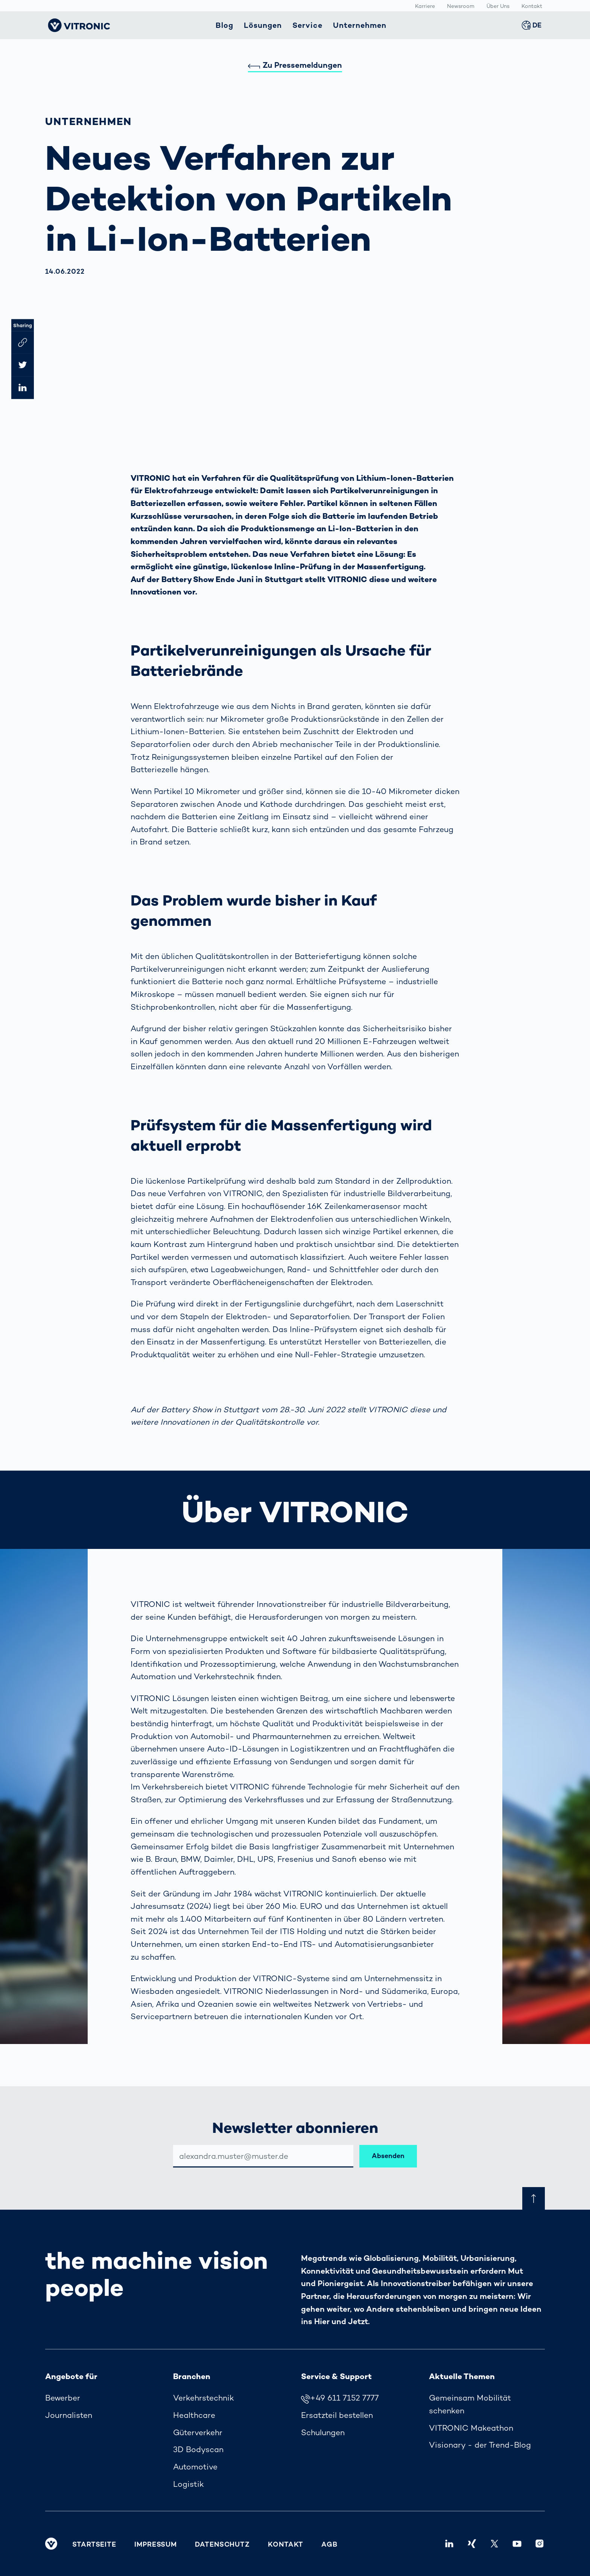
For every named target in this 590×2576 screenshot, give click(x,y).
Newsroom (460, 6)
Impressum (155, 2544)
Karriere (425, 6)
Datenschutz (222, 2544)
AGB (329, 2544)
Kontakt (532, 6)
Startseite (94, 2544)
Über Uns (498, 6)
